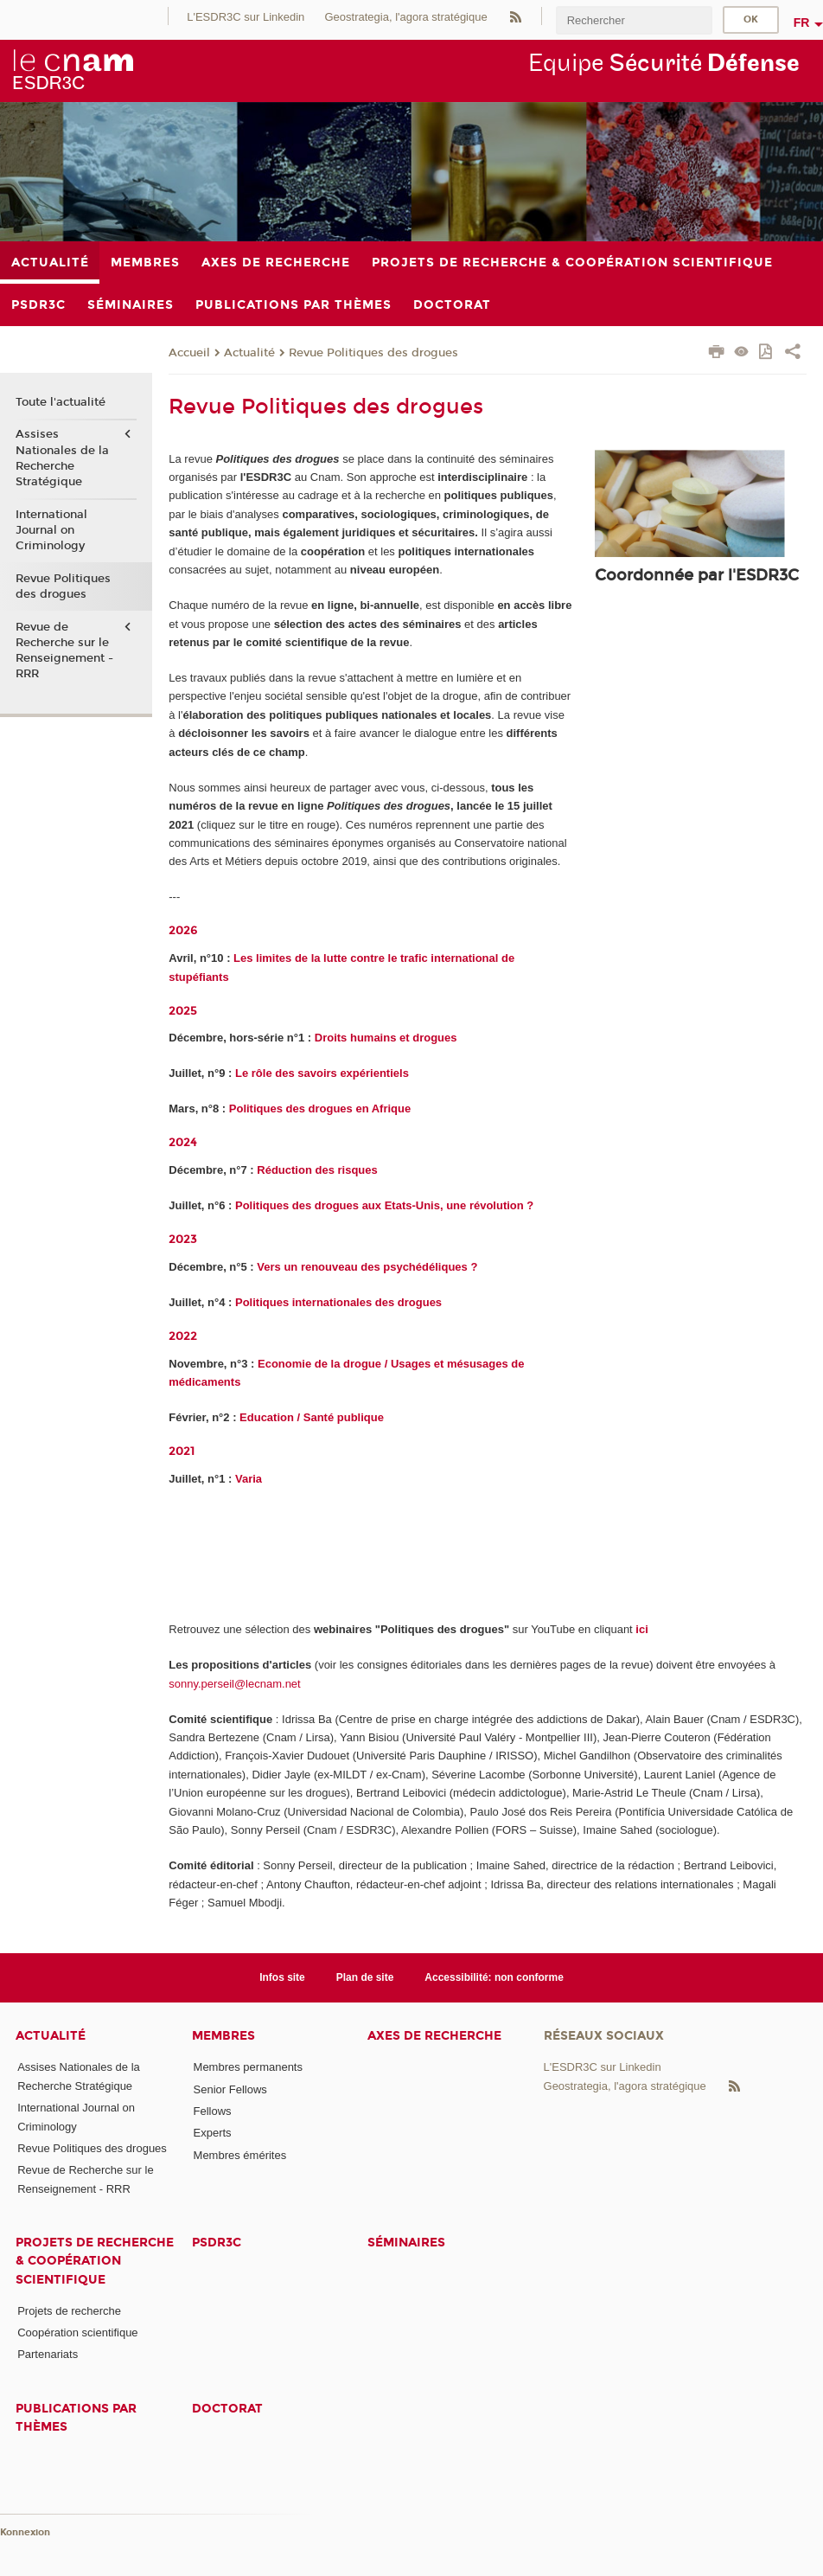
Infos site (282, 1977)
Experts (213, 2132)
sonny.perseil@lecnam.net (234, 1683)
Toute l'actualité (60, 402)
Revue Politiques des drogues (373, 353)
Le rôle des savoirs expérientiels (322, 1073)
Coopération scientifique (77, 2332)
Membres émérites (240, 2155)
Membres (223, 2035)
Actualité (249, 353)
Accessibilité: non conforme (494, 1977)
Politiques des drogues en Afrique (320, 1108)
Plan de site (365, 1977)
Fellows (213, 2111)
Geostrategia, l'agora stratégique (405, 16)
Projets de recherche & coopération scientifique (95, 2261)
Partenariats (47, 2354)
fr (802, 22)
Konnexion (25, 2532)
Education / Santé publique (311, 1417)
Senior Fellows (230, 2089)
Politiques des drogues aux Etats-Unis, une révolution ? (384, 1205)
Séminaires (406, 2242)
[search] (633, 20)
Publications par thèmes (76, 2417)
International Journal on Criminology (51, 530)
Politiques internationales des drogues (338, 1302)
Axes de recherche (434, 2035)
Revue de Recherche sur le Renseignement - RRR (64, 651)
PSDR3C (216, 2242)
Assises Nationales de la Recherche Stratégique (62, 458)
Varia (248, 1478)
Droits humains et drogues (386, 1037)
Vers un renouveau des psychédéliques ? (367, 1266)
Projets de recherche (69, 2310)
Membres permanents (248, 2066)
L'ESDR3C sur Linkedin (245, 16)
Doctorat (227, 2408)
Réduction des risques (317, 1169)
